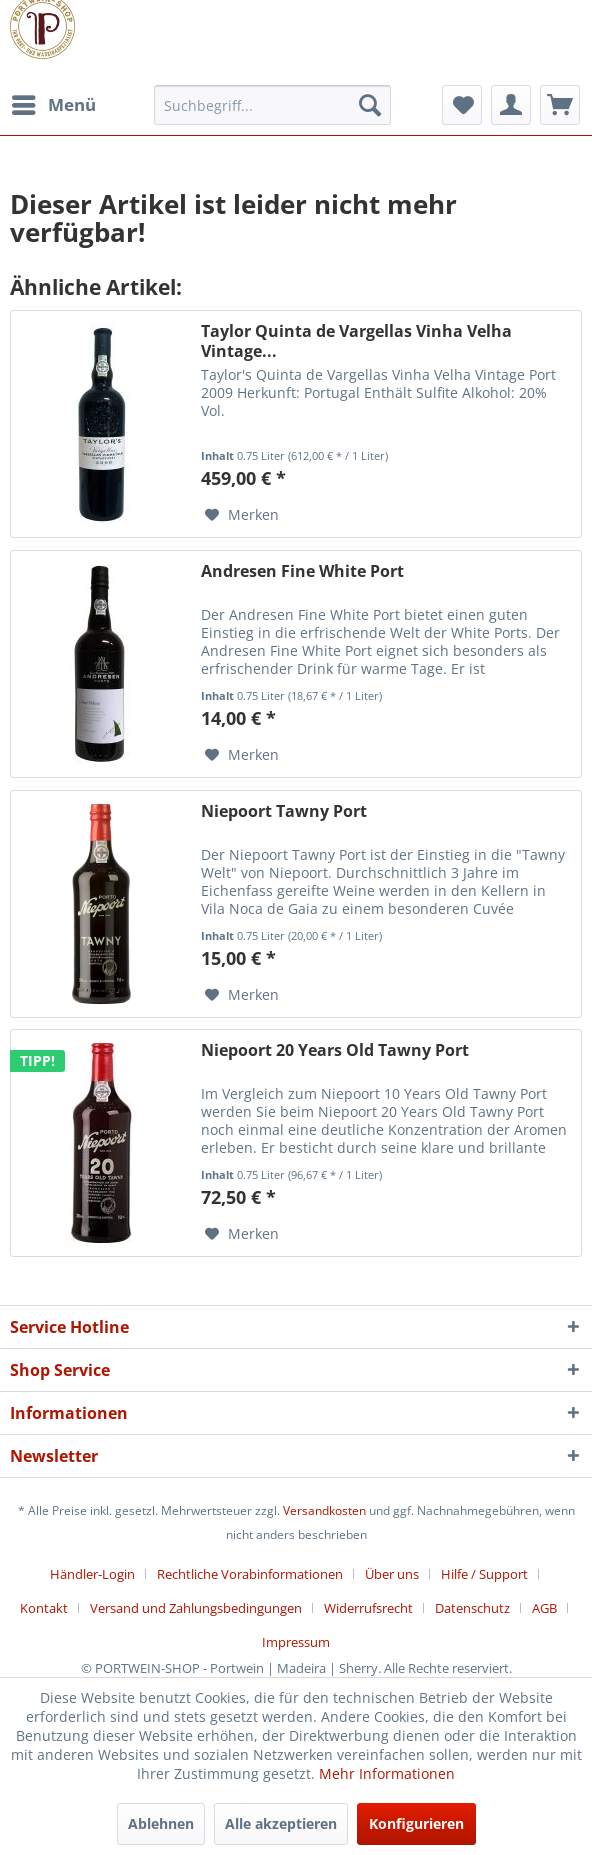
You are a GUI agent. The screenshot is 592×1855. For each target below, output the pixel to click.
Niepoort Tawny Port (284, 811)
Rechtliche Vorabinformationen (250, 1574)
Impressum (296, 1642)
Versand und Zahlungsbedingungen (196, 1608)
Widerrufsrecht (368, 1608)
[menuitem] (53, 105)
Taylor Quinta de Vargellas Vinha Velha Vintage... (356, 341)
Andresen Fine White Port (302, 571)
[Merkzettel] (462, 105)
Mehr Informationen (387, 1773)
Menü (54, 102)
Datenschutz (472, 1608)
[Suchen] (370, 105)
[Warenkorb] (560, 105)
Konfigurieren (416, 1823)
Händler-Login (92, 1574)
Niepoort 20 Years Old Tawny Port (335, 1050)
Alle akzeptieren (281, 1823)
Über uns (392, 1574)
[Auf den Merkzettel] (242, 515)
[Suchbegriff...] (272, 105)
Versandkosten (324, 1510)
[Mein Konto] (511, 105)
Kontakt (44, 1608)
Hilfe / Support (484, 1574)
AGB (544, 1608)
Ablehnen (161, 1823)
